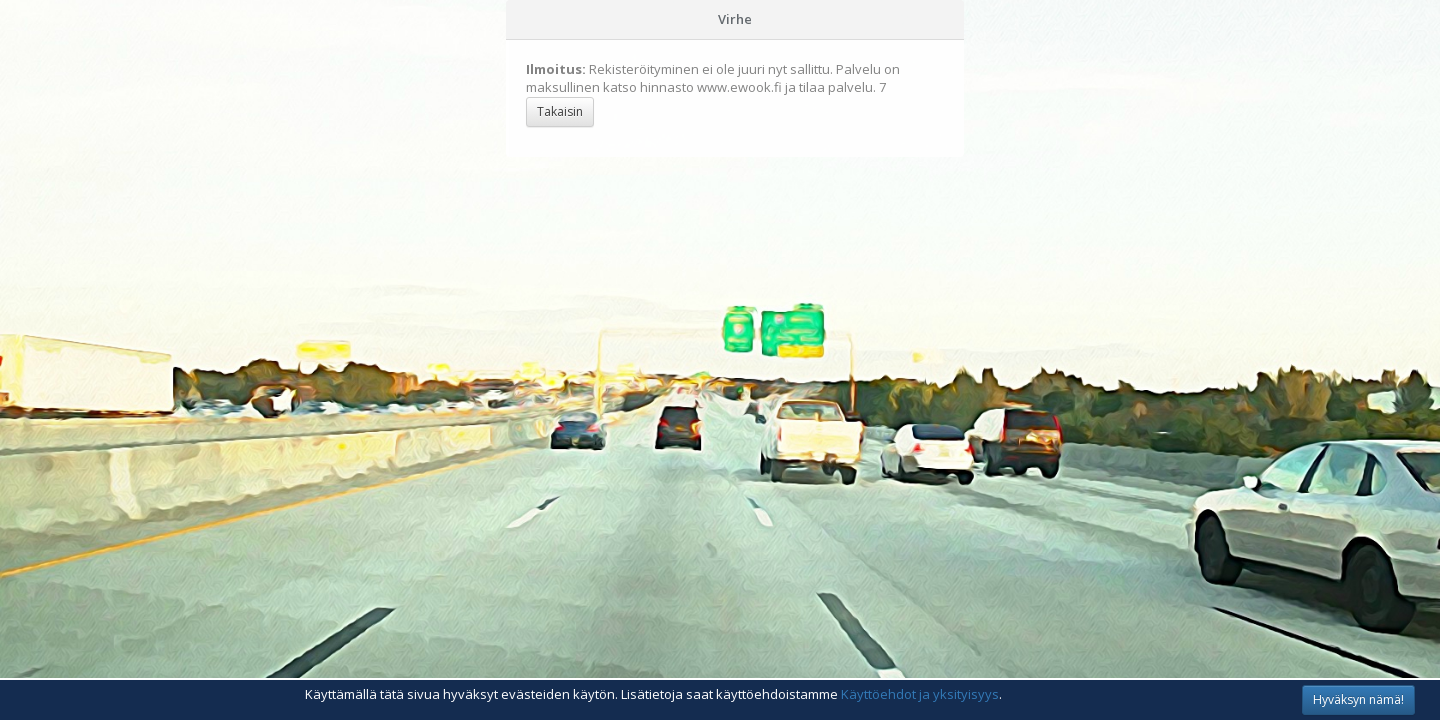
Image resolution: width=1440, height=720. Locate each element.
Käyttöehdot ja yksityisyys (920, 694)
